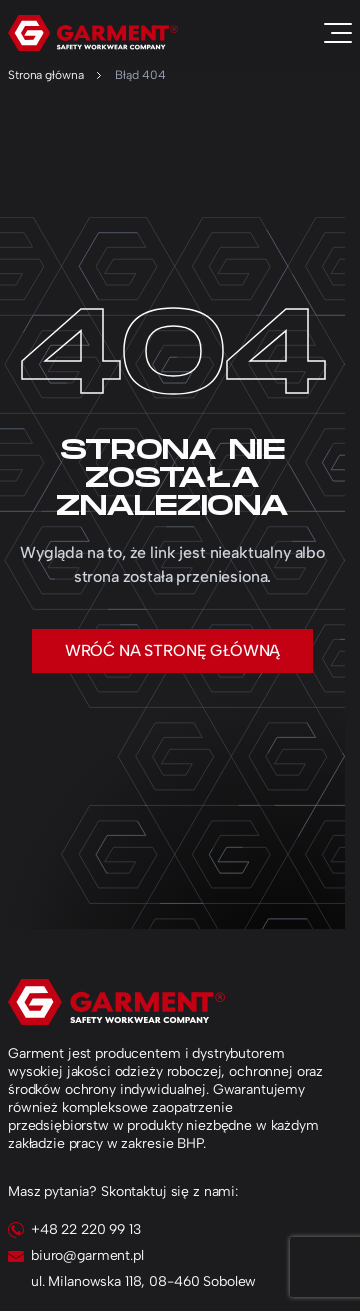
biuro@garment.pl (87, 1255)
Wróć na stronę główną (173, 650)
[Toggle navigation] (338, 33)
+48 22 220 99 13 (86, 1229)
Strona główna (45, 75)
